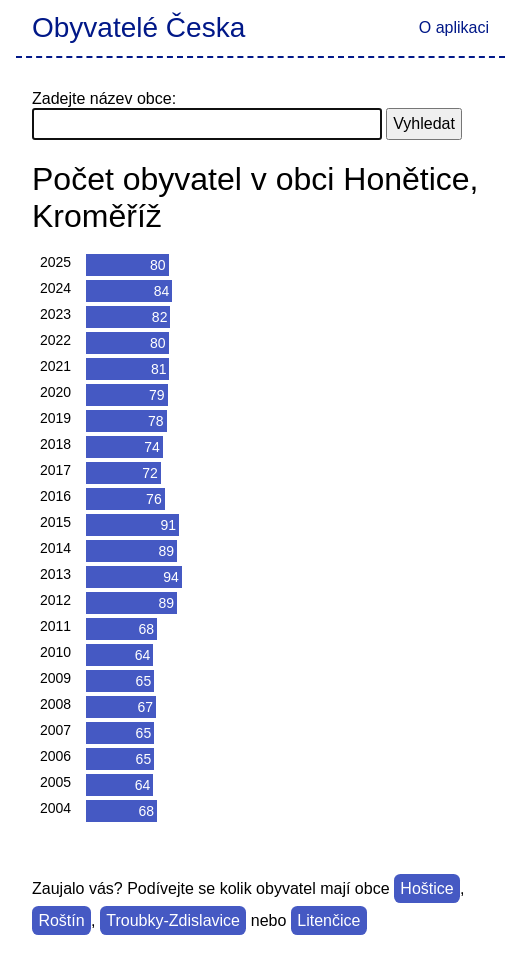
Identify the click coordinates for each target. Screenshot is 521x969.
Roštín (61, 920)
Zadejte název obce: (104, 98)
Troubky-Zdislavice (173, 920)
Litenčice (328, 920)
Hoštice (426, 888)
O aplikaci (454, 27)
